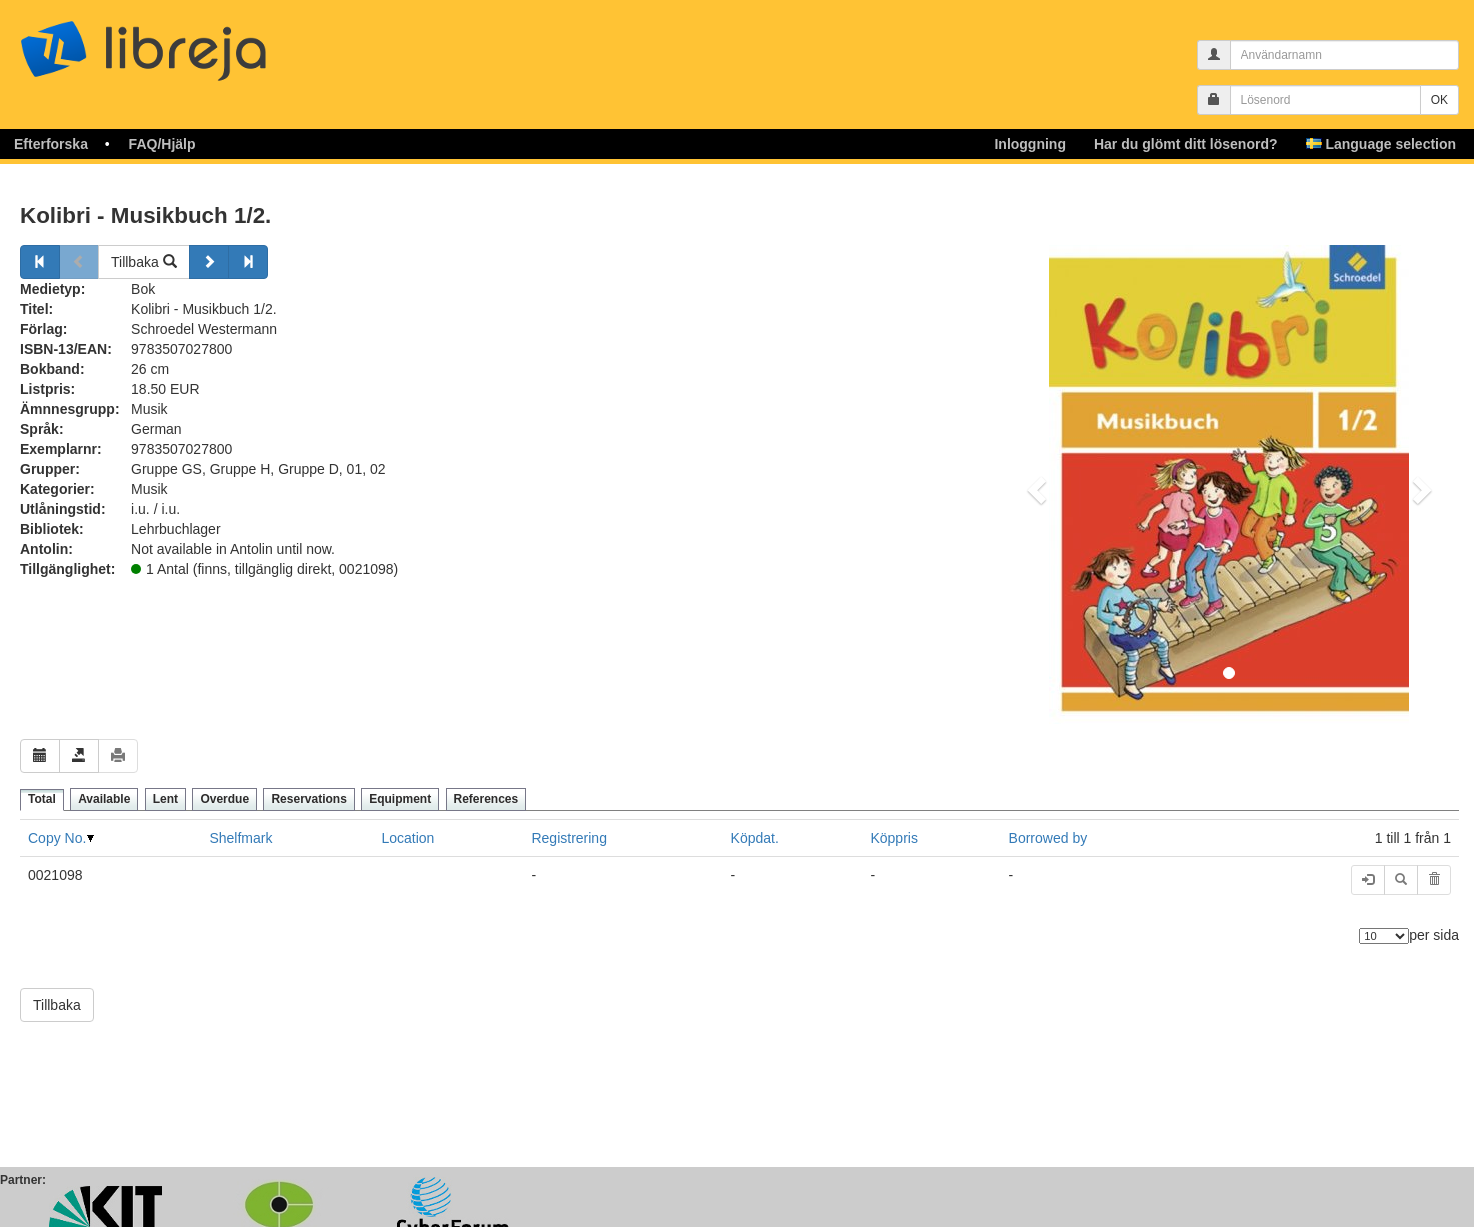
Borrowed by (1048, 838)
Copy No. (57, 838)
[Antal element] (1384, 936)
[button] (1033, 484)
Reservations (308, 799)
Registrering (568, 838)
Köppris (893, 838)
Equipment (400, 799)
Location (407, 838)
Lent (165, 799)
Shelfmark (240, 838)
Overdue (224, 799)
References (486, 799)
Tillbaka (144, 262)
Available (104, 799)
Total (42, 799)
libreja (180, 42)
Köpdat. (755, 838)
